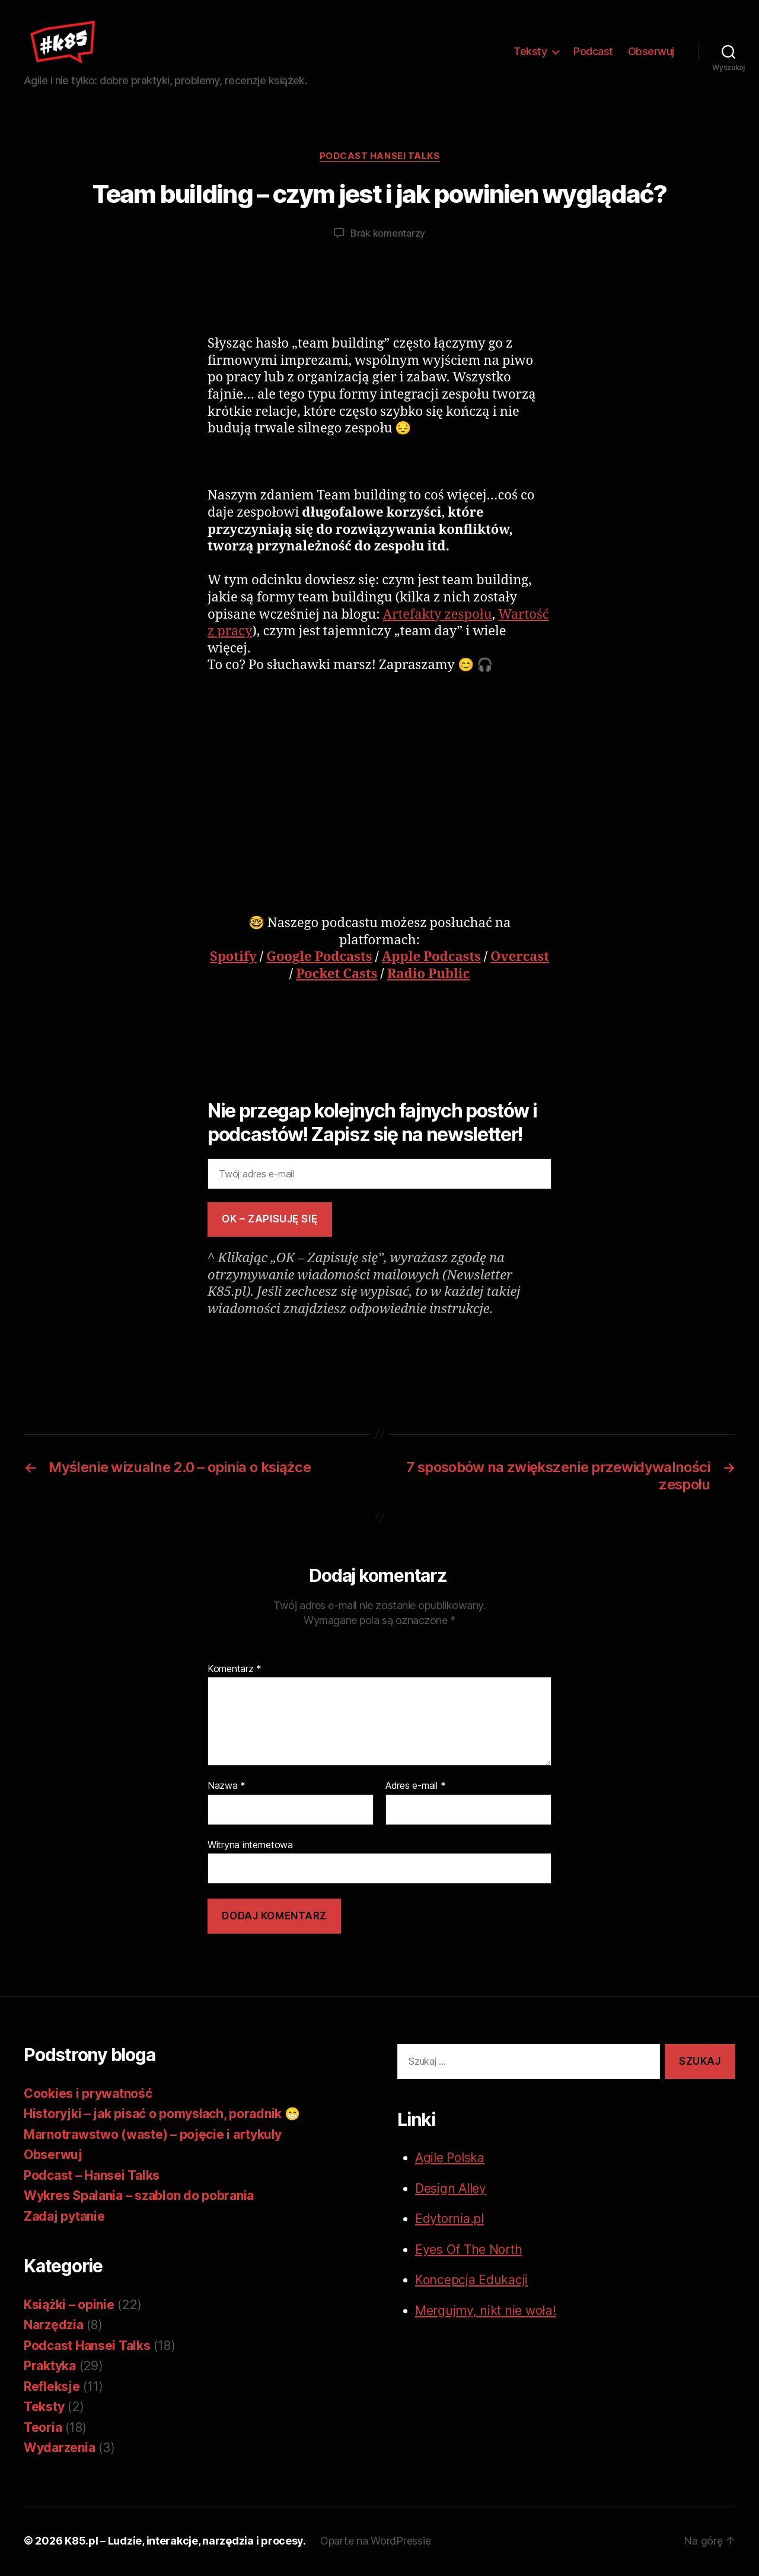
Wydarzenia (59, 2449)
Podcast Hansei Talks (380, 157)
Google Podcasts (319, 959)
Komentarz (234, 1671)
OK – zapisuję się (269, 1221)
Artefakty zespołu (437, 616)
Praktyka (50, 2367)
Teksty (530, 52)
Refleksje (52, 2388)
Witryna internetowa (250, 1846)
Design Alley (450, 2190)
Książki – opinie (69, 2306)
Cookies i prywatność (88, 2095)
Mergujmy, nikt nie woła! (485, 2312)
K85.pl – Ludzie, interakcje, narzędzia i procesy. (185, 2542)
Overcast (519, 959)
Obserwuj (651, 52)
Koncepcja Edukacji (471, 2281)
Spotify (233, 959)
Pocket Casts (336, 975)
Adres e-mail (415, 1788)
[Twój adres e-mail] (379, 1175)
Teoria (43, 2429)
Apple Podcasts (431, 959)
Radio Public (428, 975)
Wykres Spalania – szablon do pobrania (139, 2197)
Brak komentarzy (387, 235)
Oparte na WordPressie (375, 2542)
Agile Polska (449, 2159)
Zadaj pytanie (64, 2218)
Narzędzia (54, 2326)
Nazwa (226, 1788)
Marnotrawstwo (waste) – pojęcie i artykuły (153, 2136)
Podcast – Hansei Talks (92, 2177)
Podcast (593, 52)
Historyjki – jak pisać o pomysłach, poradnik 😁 (162, 2115)
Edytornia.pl (449, 2220)
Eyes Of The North (468, 2251)
